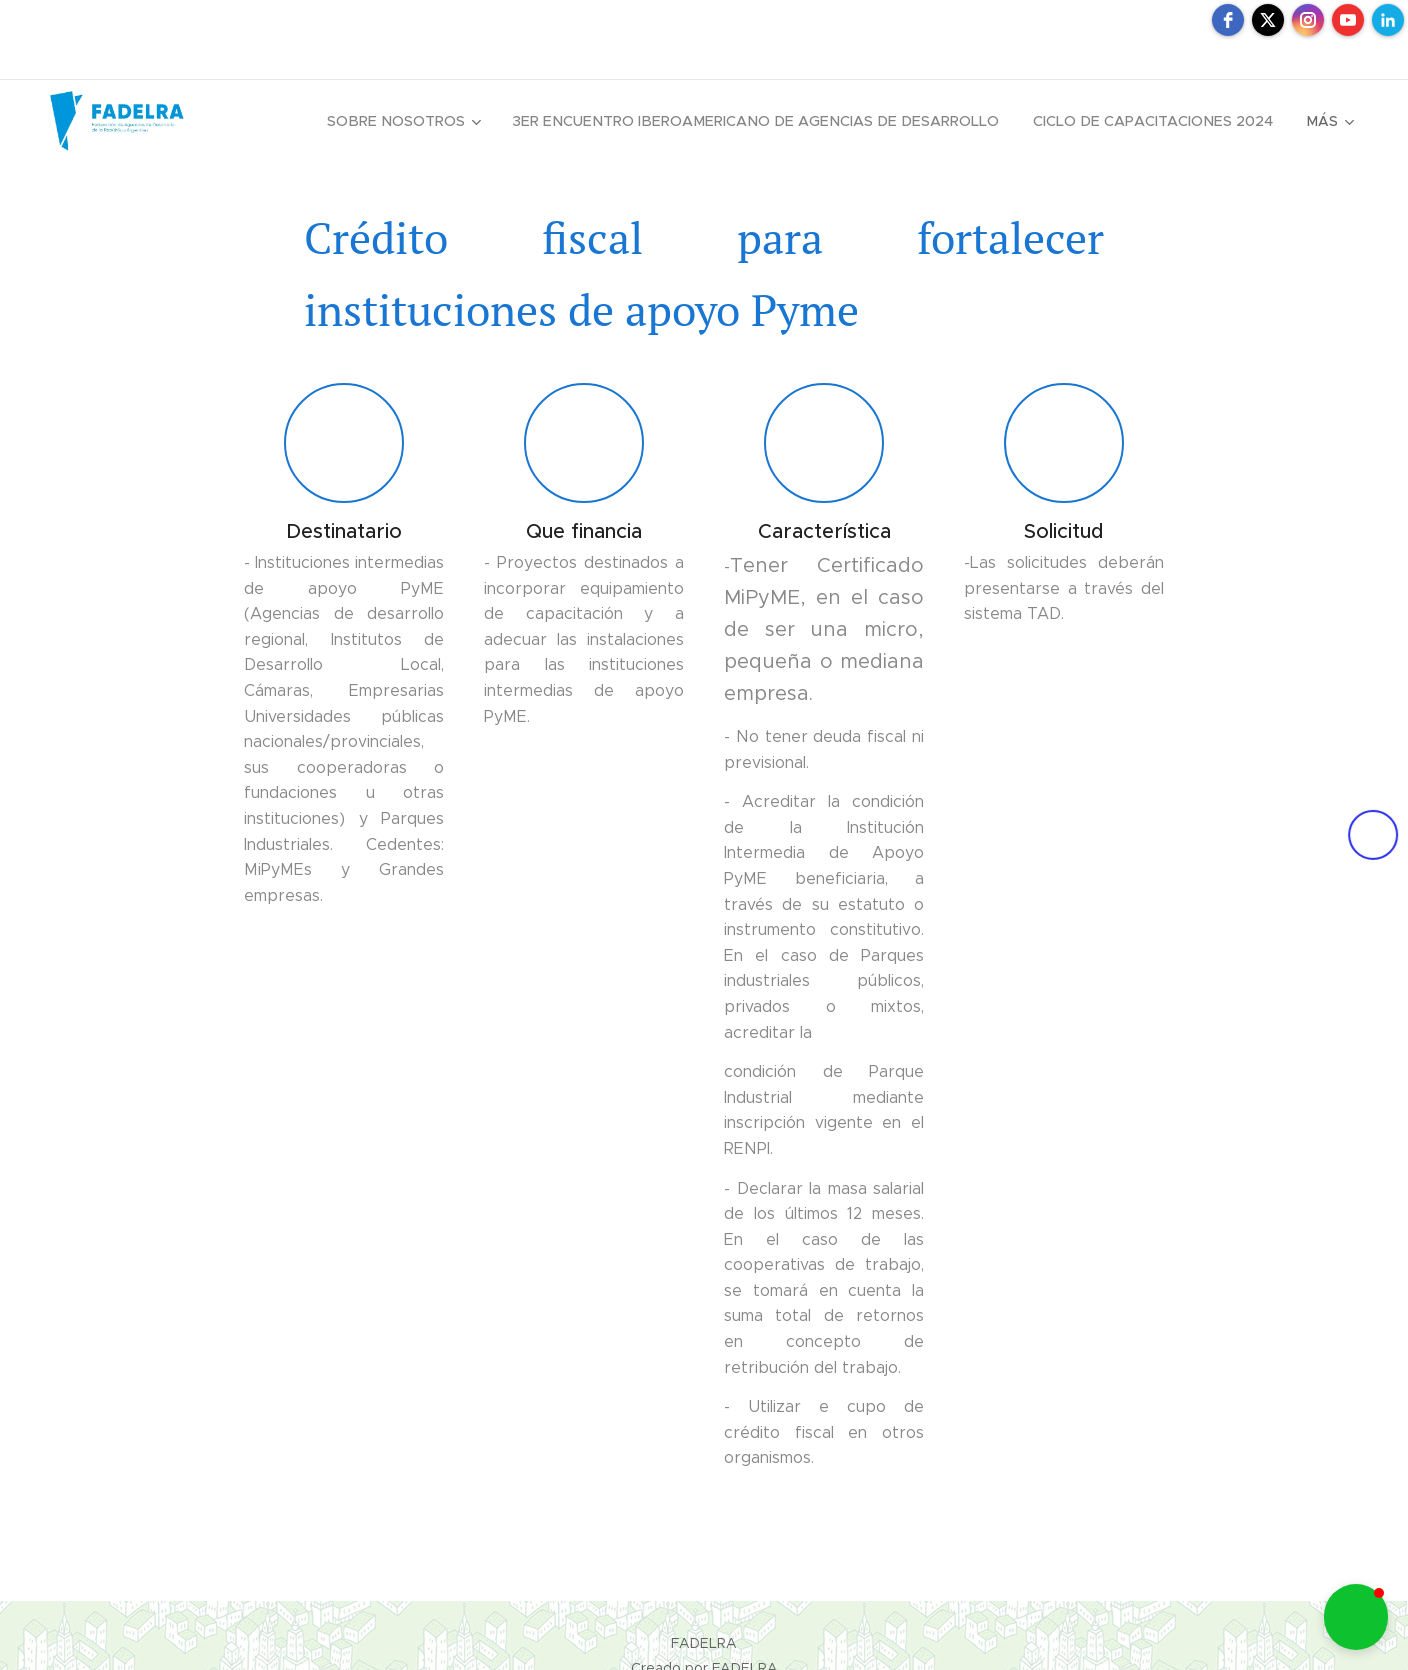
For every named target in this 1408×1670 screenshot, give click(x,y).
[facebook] (1228, 20)
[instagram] (1308, 20)
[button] (1356, 1617)
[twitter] (1268, 20)
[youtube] (1348, 20)
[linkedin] (1388, 20)
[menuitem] (428, 121)
